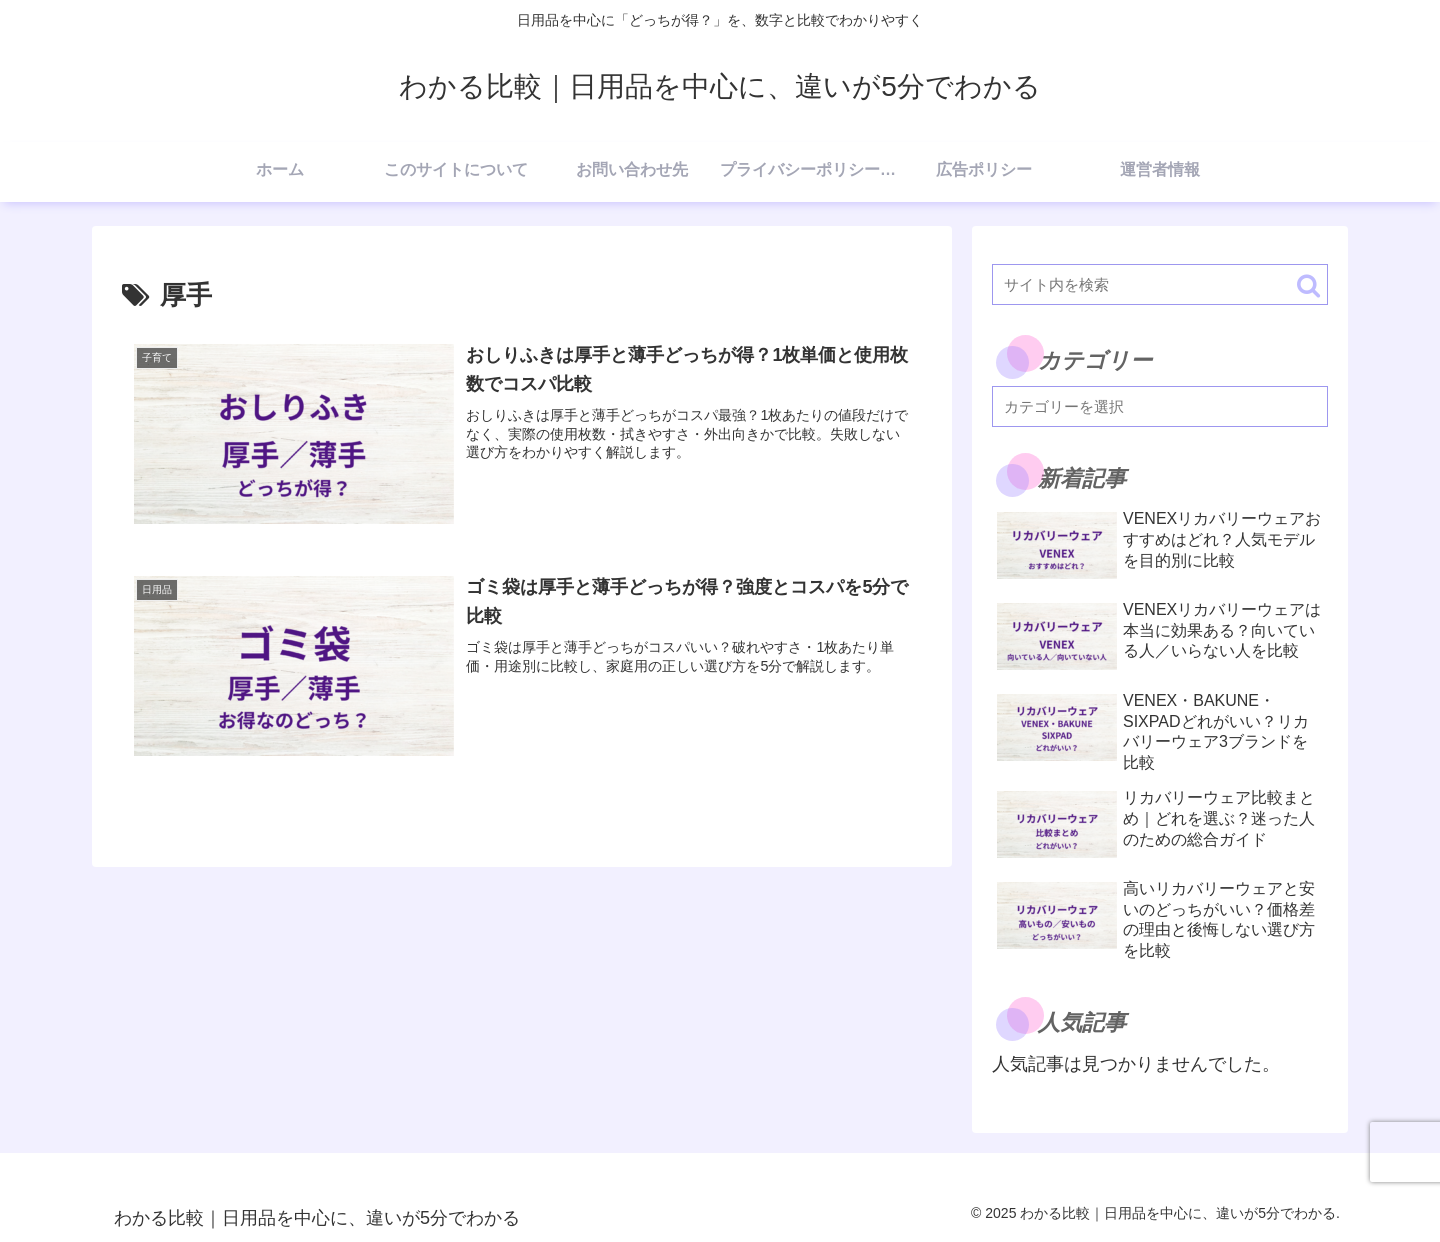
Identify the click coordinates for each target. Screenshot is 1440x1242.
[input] (1160, 284)
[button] (1308, 285)
